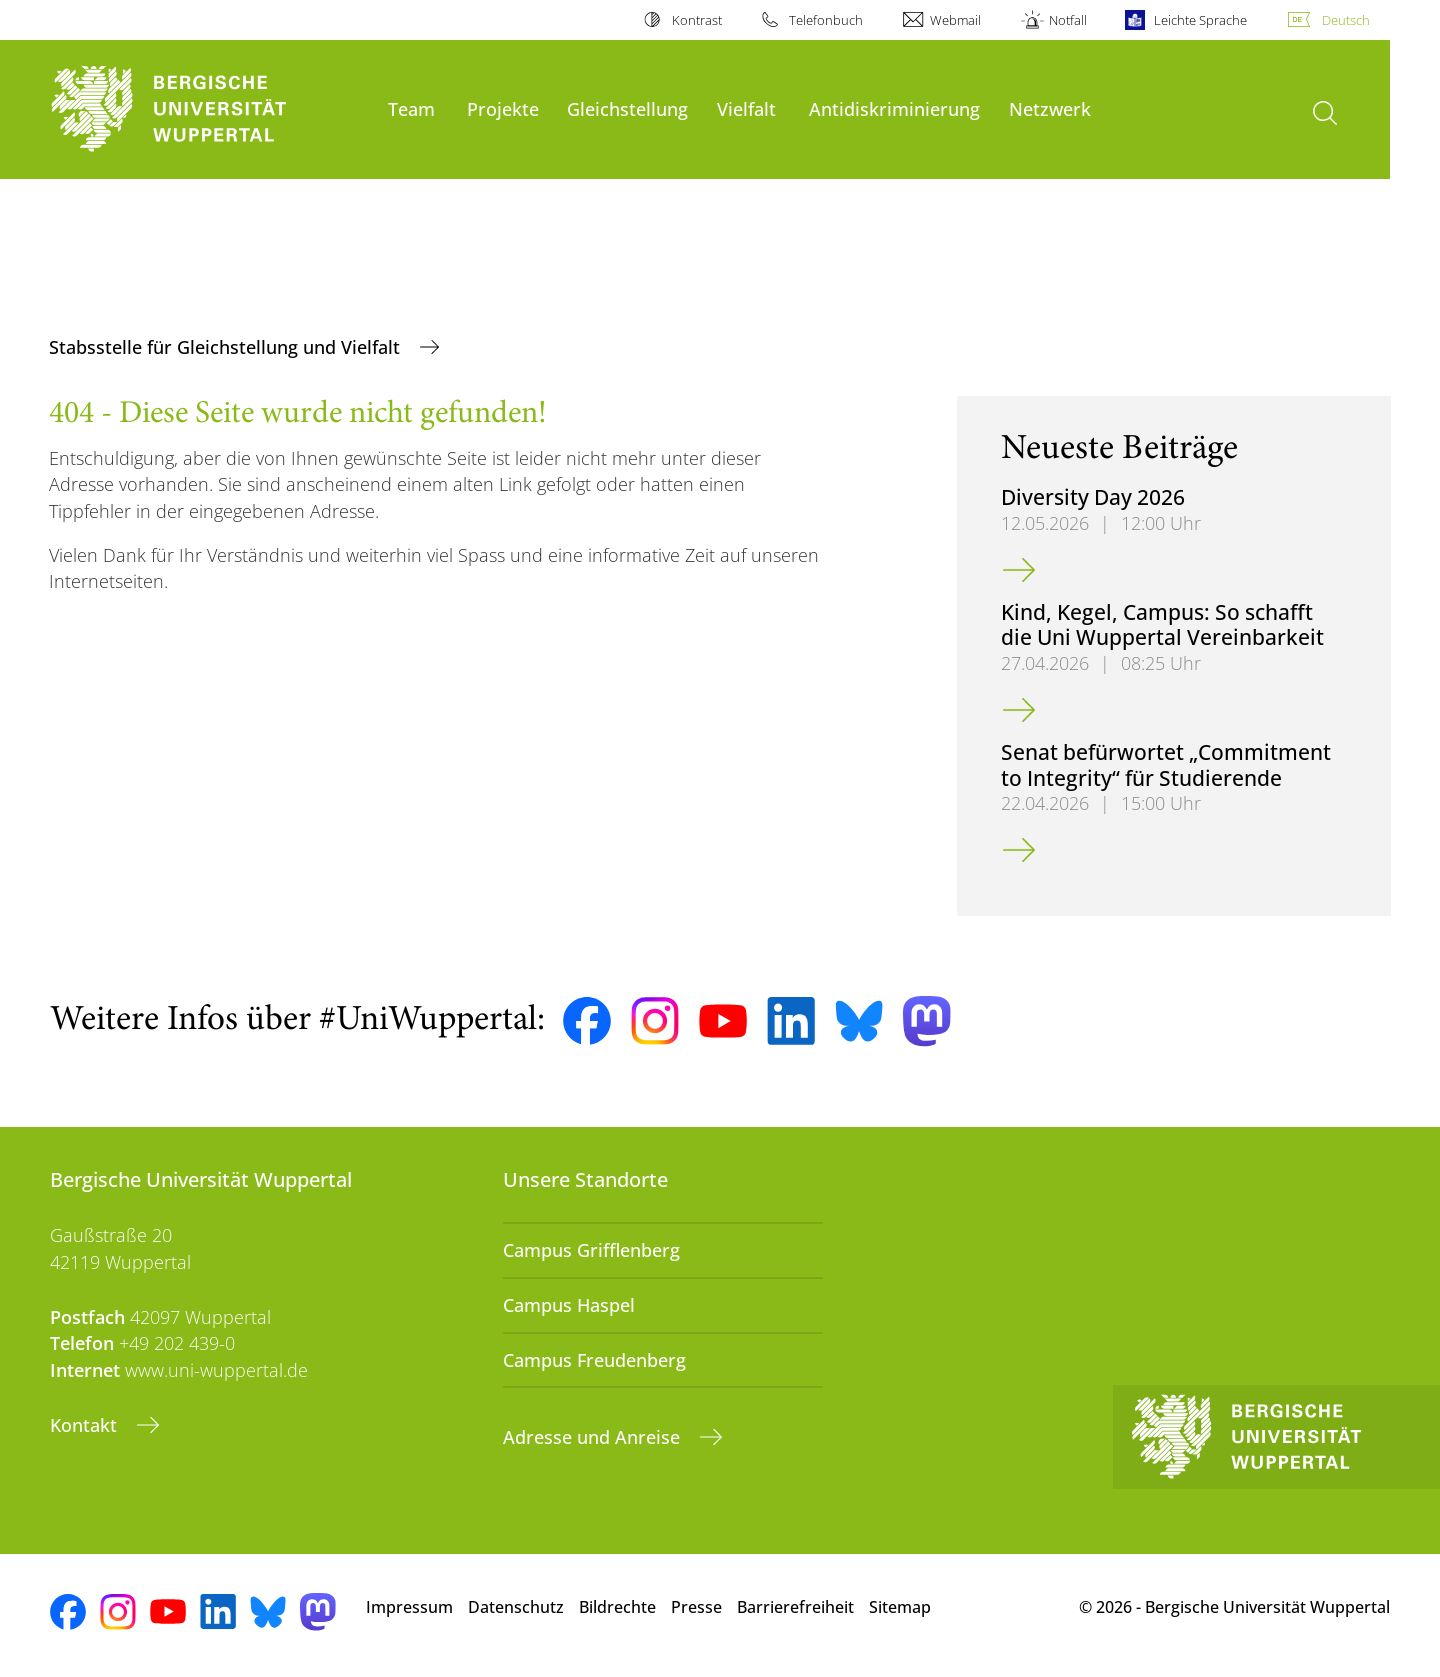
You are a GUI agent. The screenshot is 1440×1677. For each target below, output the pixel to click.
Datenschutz (516, 1607)
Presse (696, 1607)
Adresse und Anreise (594, 1437)
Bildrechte (617, 1607)
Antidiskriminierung (894, 108)
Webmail (955, 20)
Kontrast (697, 20)
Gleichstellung (627, 108)
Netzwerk (1050, 108)
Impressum (409, 1607)
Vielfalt (746, 108)
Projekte (503, 108)
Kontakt (86, 1425)
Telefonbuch (826, 20)
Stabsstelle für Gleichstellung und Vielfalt (227, 347)
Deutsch (1346, 20)
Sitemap (900, 1607)
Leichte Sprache (1200, 20)
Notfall (1068, 20)
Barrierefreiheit (795, 1607)
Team (411, 108)
